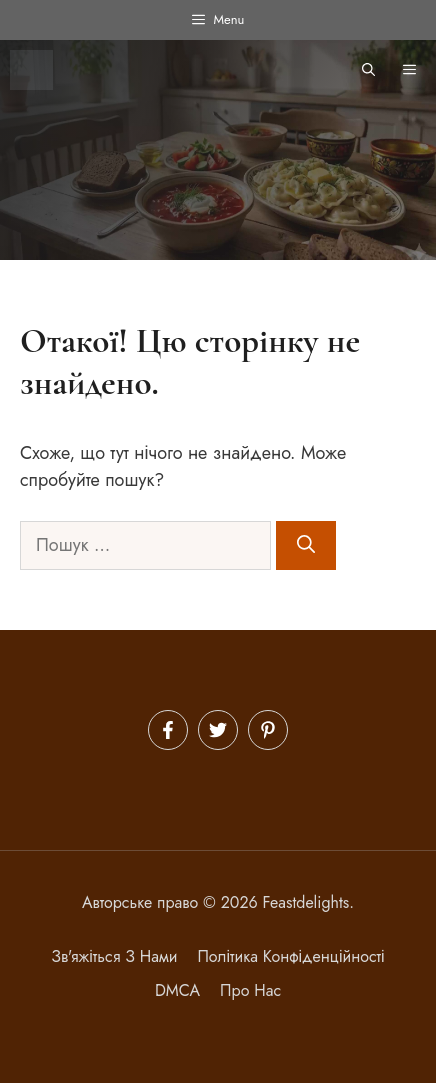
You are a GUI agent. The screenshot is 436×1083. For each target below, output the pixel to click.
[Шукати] (306, 545)
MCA (183, 990)
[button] (368, 70)
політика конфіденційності (290, 956)
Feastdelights (306, 902)
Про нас (250, 990)
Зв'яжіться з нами (114, 956)
